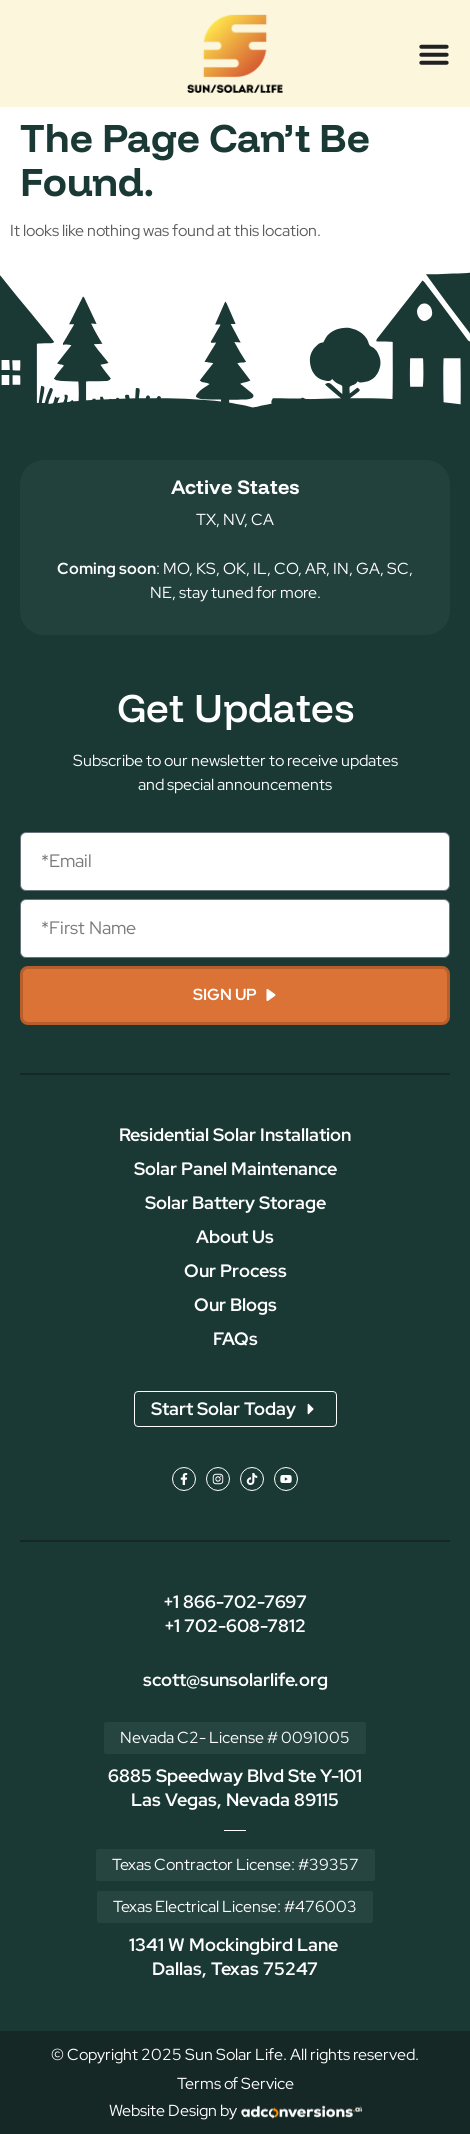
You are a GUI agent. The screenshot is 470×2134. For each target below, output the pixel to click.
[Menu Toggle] (434, 54)
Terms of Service (235, 2083)
